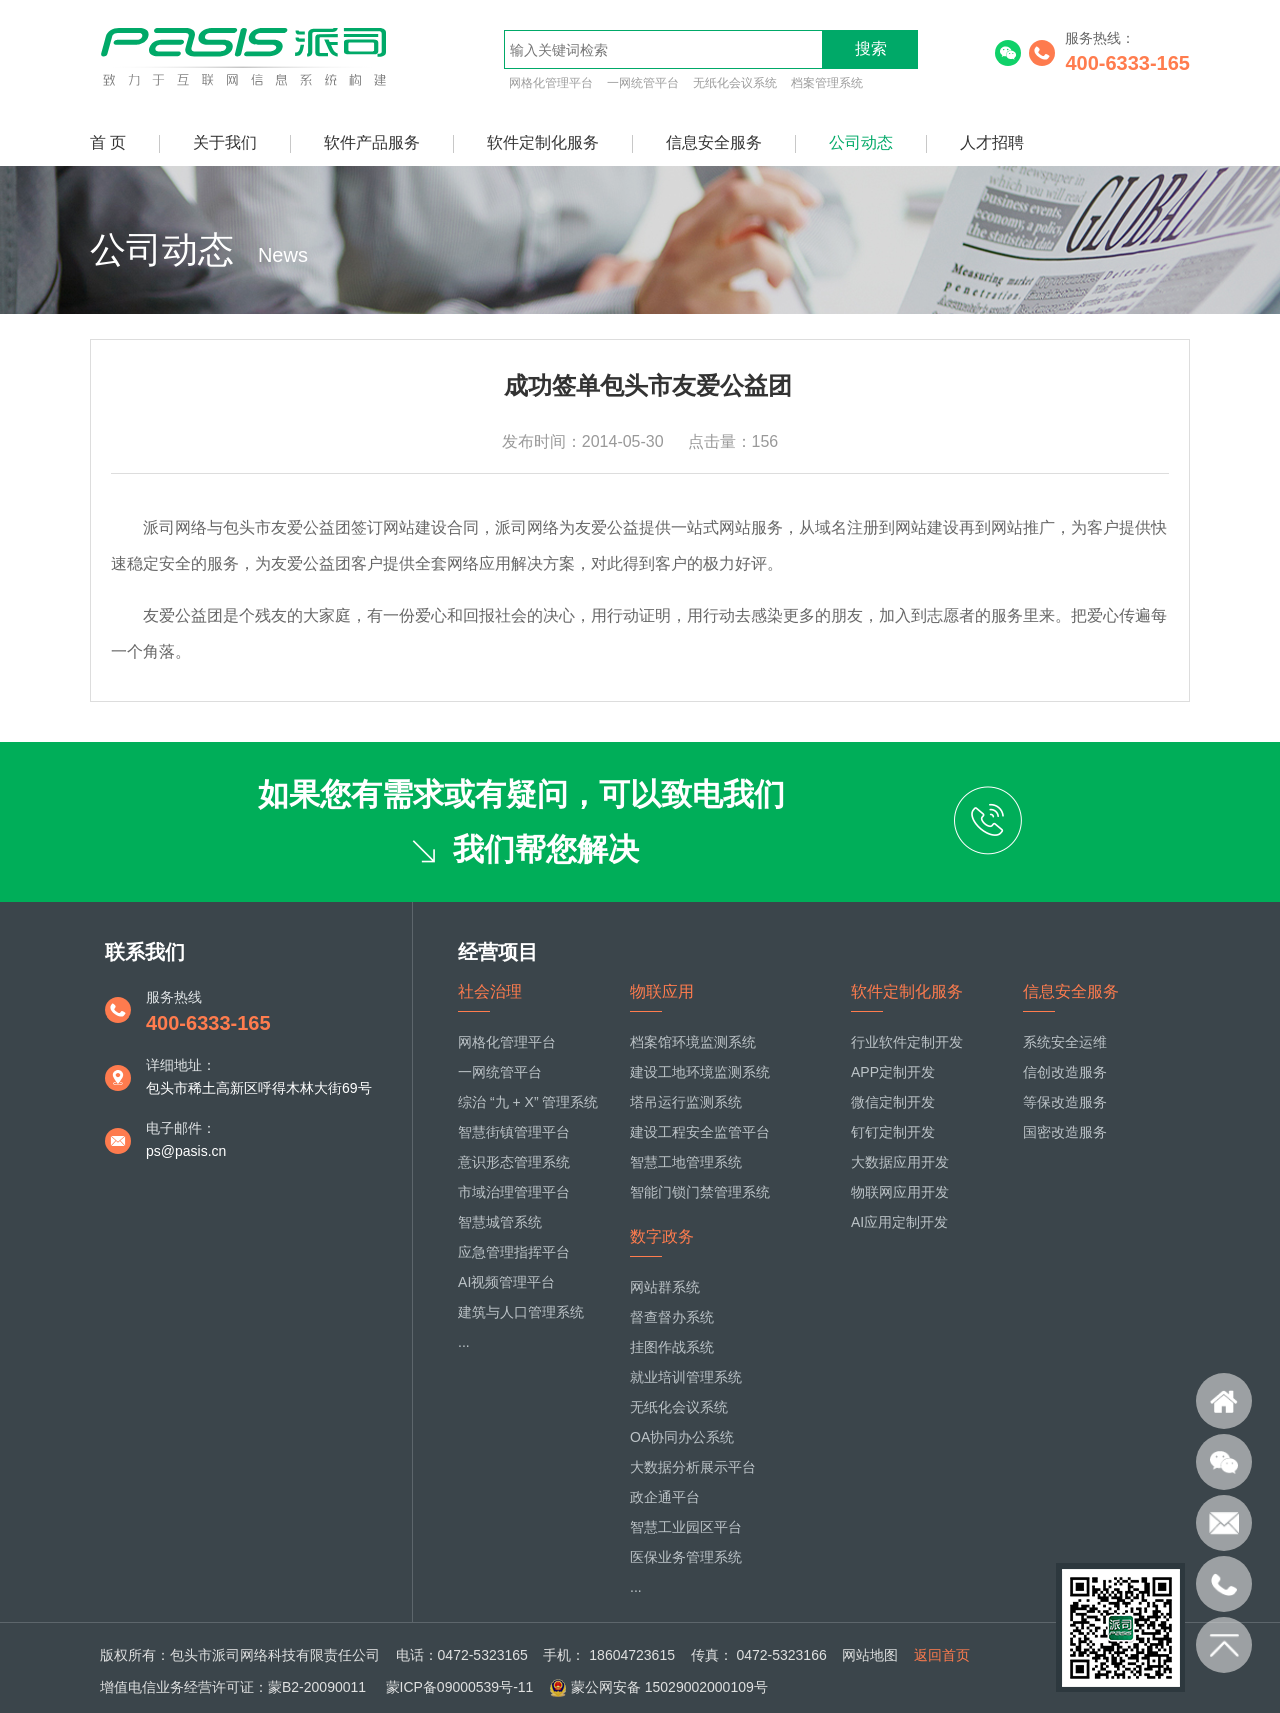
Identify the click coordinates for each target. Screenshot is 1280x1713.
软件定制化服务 (543, 142)
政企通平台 (665, 1497)
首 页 (108, 142)
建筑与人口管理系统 (521, 1312)
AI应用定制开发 (899, 1222)
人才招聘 (992, 142)
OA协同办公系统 (682, 1437)
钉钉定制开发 (893, 1132)
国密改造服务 (1065, 1132)
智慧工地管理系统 (686, 1162)
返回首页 (942, 1655)
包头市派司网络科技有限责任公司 (275, 1655)
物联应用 (662, 991)
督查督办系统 (672, 1317)
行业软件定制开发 (907, 1042)
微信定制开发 (893, 1102)
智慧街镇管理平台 (514, 1132)
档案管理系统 (827, 83)
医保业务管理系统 (686, 1557)
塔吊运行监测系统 (686, 1102)
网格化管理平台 (551, 83)
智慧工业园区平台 (686, 1527)
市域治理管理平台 (514, 1192)
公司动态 (861, 142)
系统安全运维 (1065, 1042)
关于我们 (225, 142)
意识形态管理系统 (514, 1162)
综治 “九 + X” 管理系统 (528, 1102)
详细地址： (181, 1065)
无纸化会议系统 (735, 83)
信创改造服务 (1065, 1072)
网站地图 (870, 1655)
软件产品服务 (372, 142)
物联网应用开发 (900, 1192)
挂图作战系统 (672, 1347)
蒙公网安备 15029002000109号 (669, 1687)
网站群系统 (665, 1287)
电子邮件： (181, 1128)
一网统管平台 (643, 83)
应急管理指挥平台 (514, 1252)
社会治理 (490, 991)
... (464, 1342)
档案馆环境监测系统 (693, 1042)
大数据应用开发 (900, 1162)
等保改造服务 (1065, 1102)
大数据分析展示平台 (693, 1467)
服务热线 (174, 997)
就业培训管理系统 (686, 1377)
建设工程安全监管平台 (700, 1132)
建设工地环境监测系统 (700, 1072)
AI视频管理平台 (506, 1282)
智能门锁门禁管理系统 (700, 1192)
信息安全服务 (714, 142)
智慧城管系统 (500, 1222)
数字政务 (662, 1236)
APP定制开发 (893, 1072)
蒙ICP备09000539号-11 (458, 1687)
